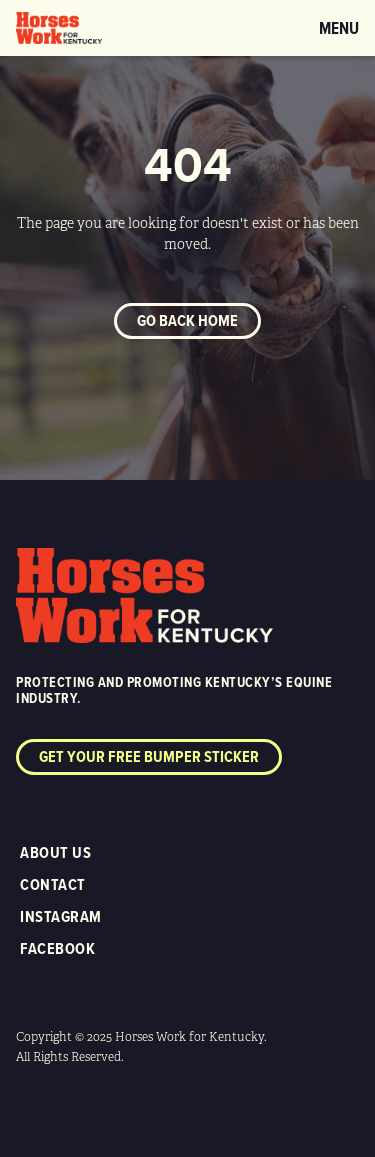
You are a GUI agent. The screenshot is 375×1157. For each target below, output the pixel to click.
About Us (55, 852)
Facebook (57, 948)
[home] (59, 28)
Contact (53, 884)
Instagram (61, 916)
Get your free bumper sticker (149, 756)
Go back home (187, 320)
